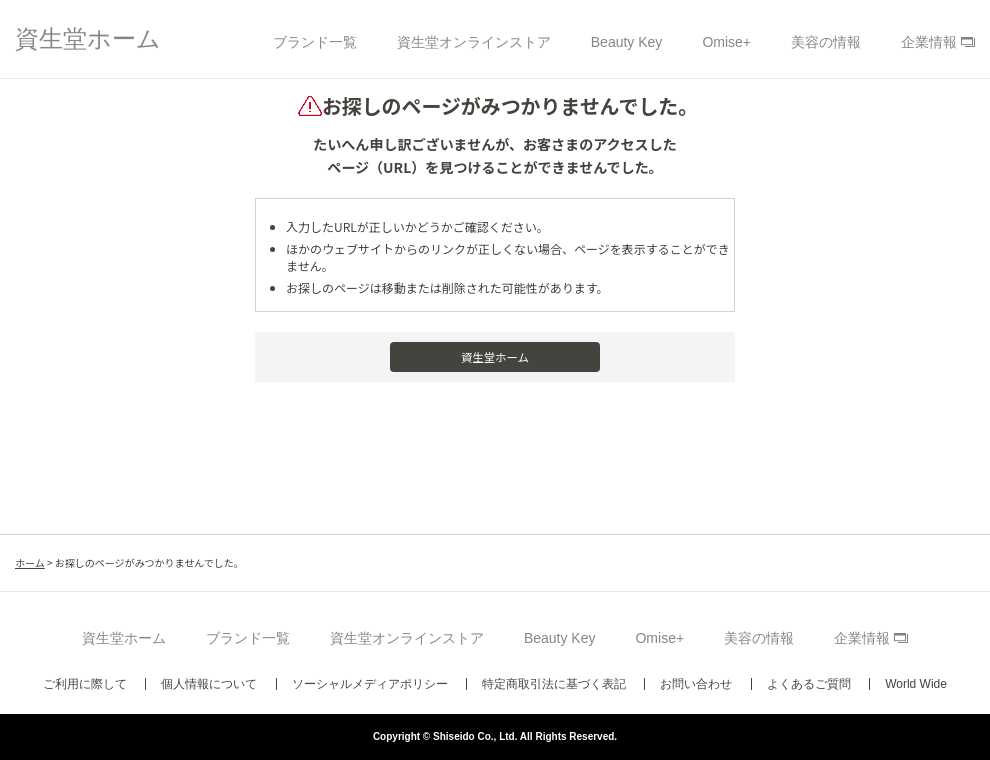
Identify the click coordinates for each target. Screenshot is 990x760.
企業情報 (929, 42)
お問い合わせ (696, 684)
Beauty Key (627, 42)
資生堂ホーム (88, 38)
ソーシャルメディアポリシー (370, 684)
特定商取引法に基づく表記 (554, 684)
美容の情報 (826, 42)
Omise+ (726, 42)
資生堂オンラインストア (474, 42)
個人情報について (209, 684)
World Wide (916, 684)
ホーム (30, 562)
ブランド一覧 (315, 42)
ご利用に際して (85, 684)
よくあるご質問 (809, 684)
